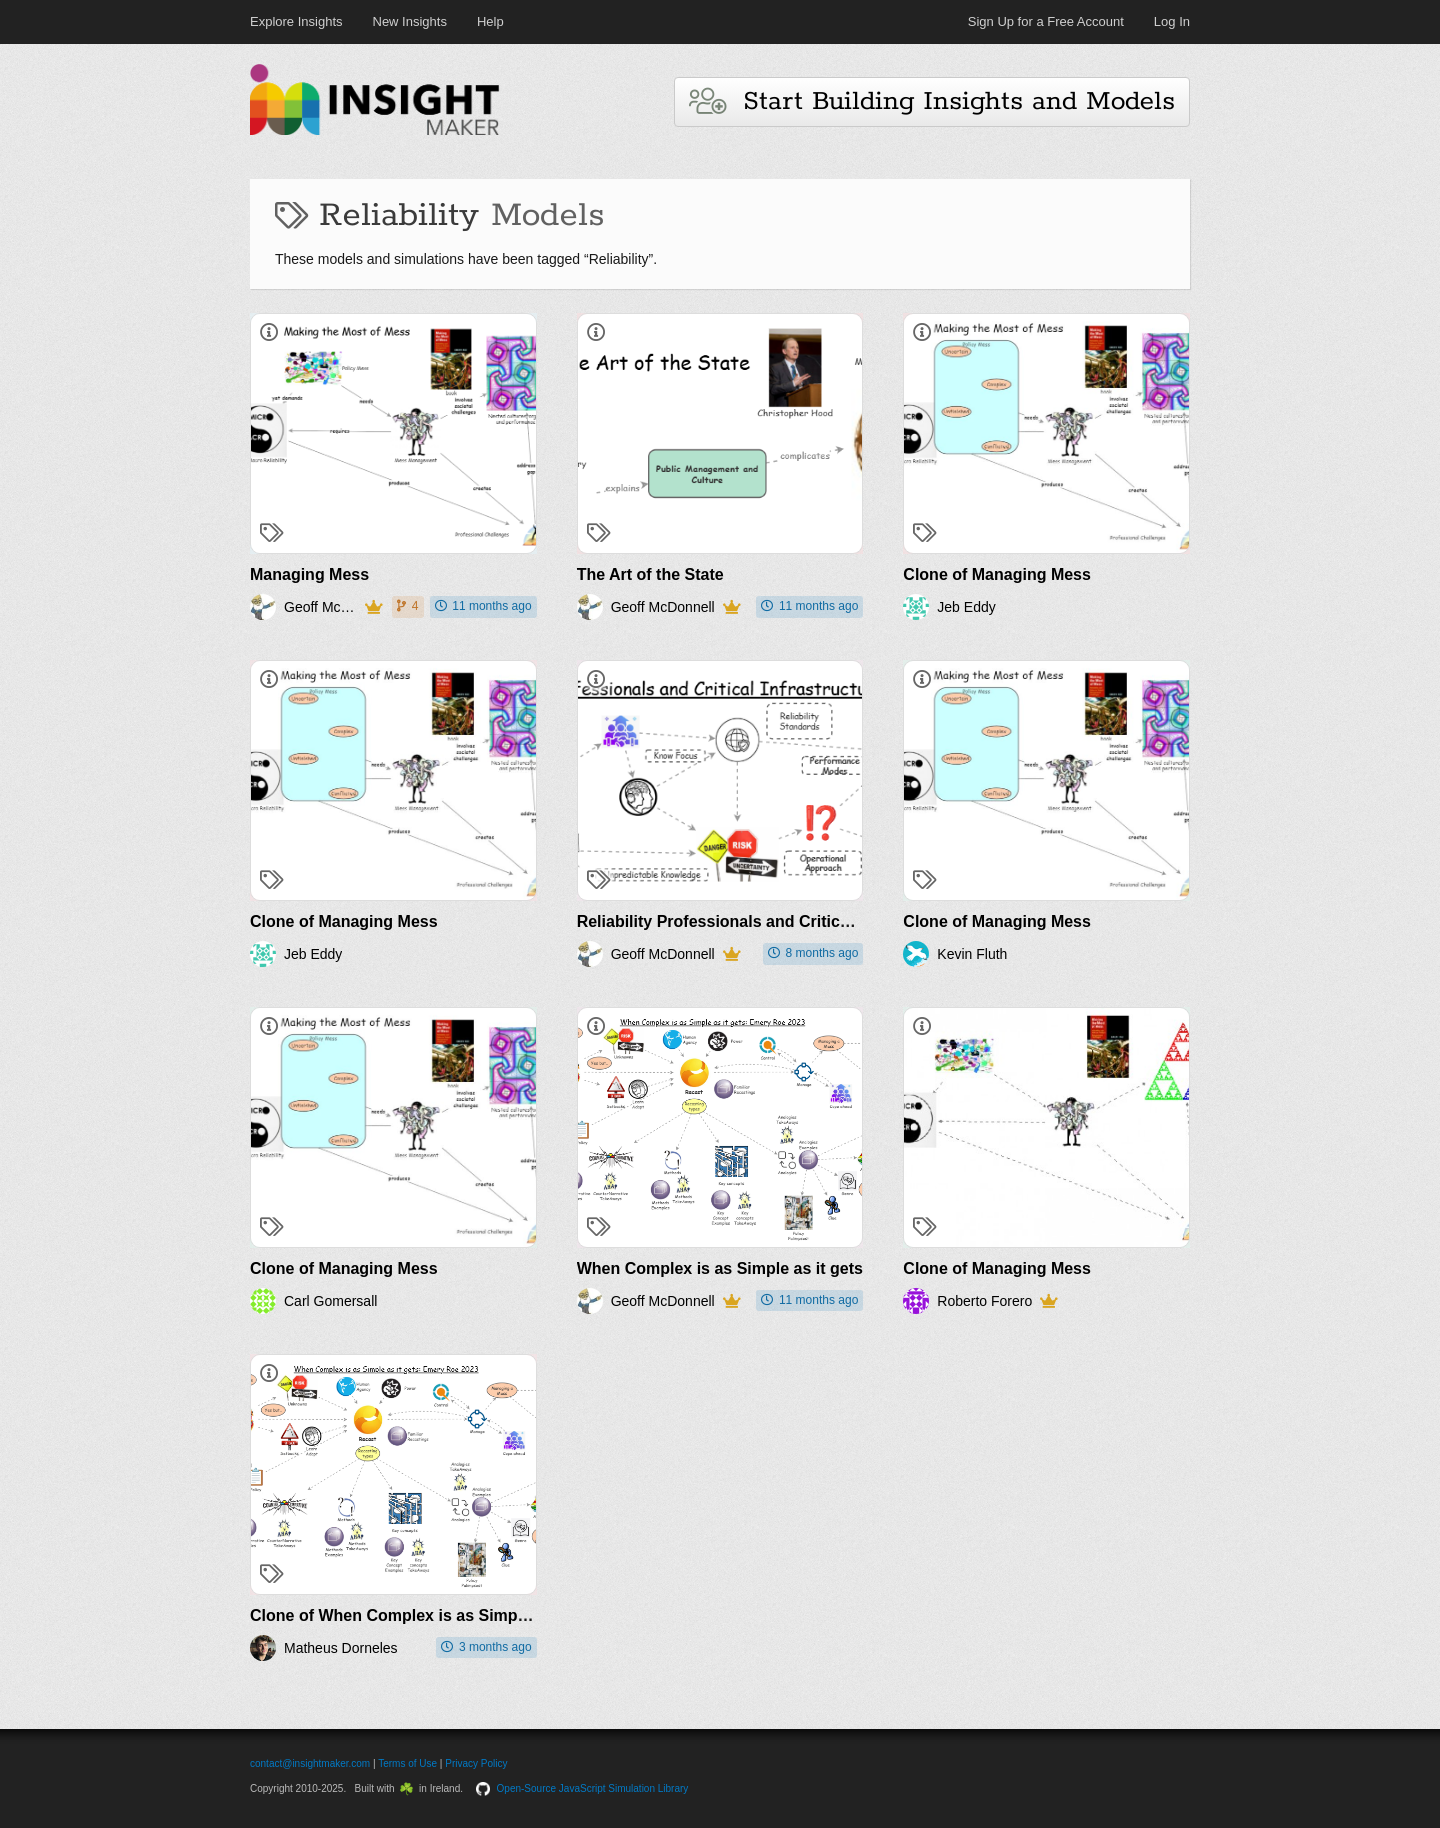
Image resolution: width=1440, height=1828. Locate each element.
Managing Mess (309, 574)
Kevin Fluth (972, 954)
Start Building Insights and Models (932, 101)
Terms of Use (407, 1763)
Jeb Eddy (966, 607)
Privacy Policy (476, 1763)
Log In (1172, 21)
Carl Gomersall (330, 1301)
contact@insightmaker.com (310, 1763)
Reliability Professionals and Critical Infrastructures (774, 921)
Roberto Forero (984, 1301)
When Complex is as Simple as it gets (720, 1268)
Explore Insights (296, 21)
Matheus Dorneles (341, 1648)
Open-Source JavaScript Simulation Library (593, 1788)
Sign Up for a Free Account (1046, 21)
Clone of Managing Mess (997, 574)
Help (490, 21)
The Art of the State (650, 574)
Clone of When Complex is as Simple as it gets (427, 1615)
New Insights (410, 21)
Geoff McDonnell (320, 607)
